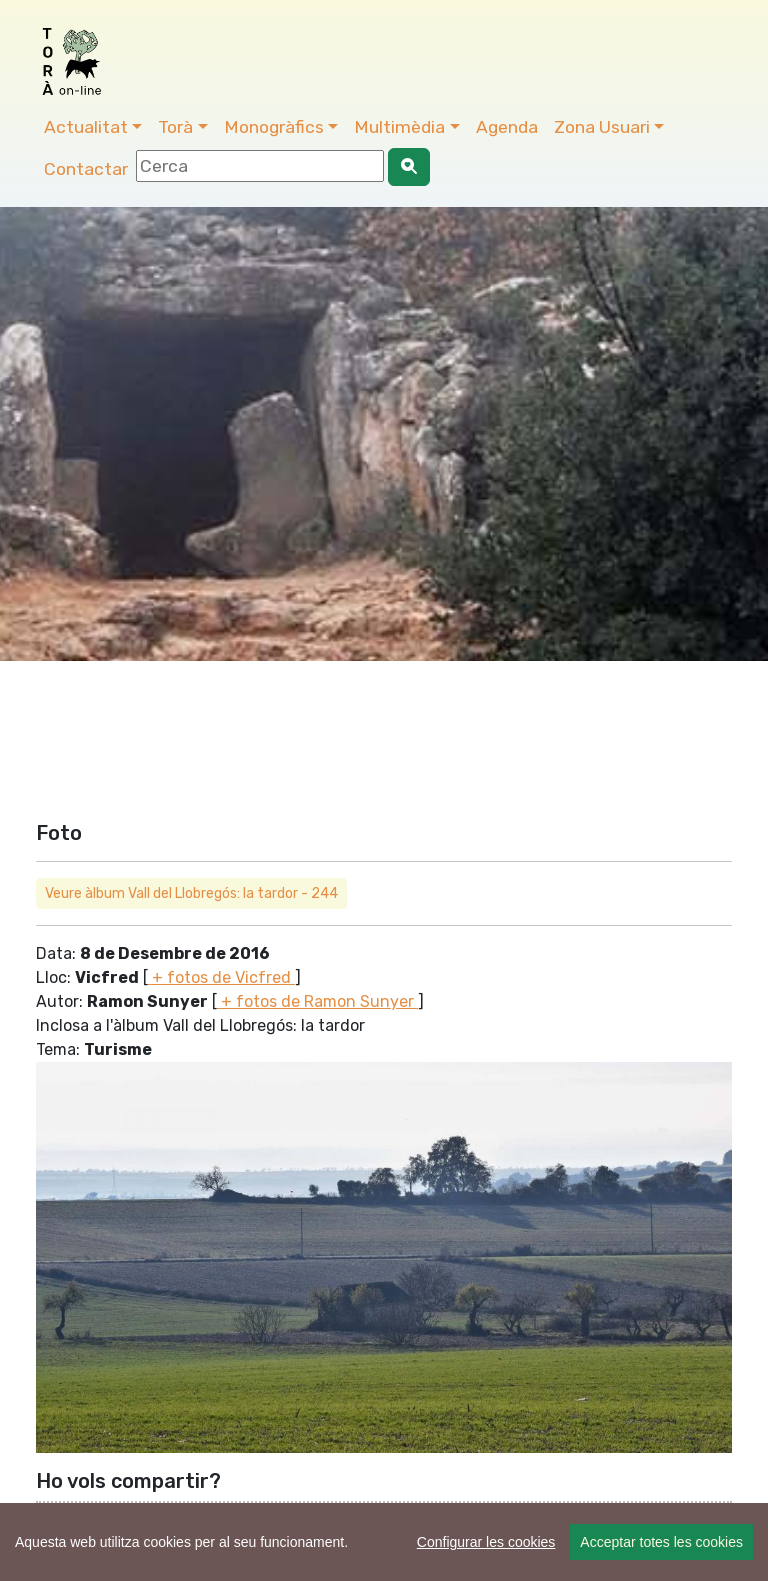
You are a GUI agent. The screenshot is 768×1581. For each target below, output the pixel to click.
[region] (384, 1542)
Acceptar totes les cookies (661, 1542)
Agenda (507, 127)
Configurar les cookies (486, 1542)
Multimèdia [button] (399, 127)
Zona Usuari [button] (602, 127)
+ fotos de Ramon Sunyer (317, 1001)
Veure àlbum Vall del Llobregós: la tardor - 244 (191, 893)
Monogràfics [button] (274, 127)
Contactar (86, 169)
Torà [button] (175, 127)
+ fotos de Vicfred (221, 977)
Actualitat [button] (86, 127)
